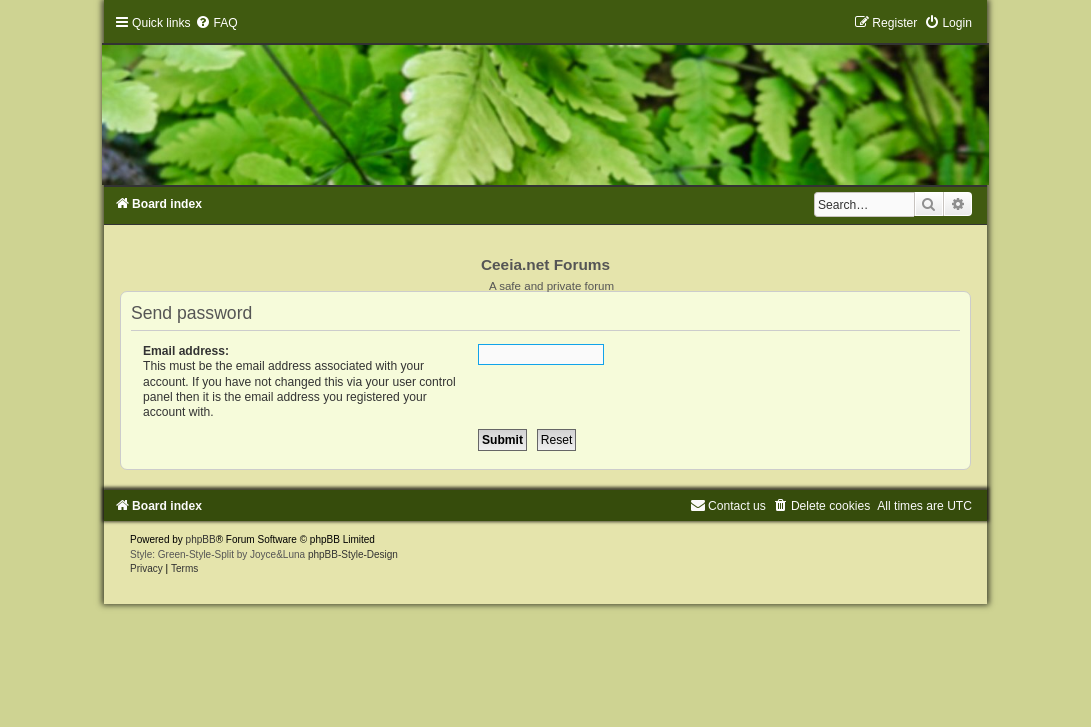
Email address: (186, 351)
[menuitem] (216, 23)
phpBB (201, 539)
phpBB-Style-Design (353, 554)
